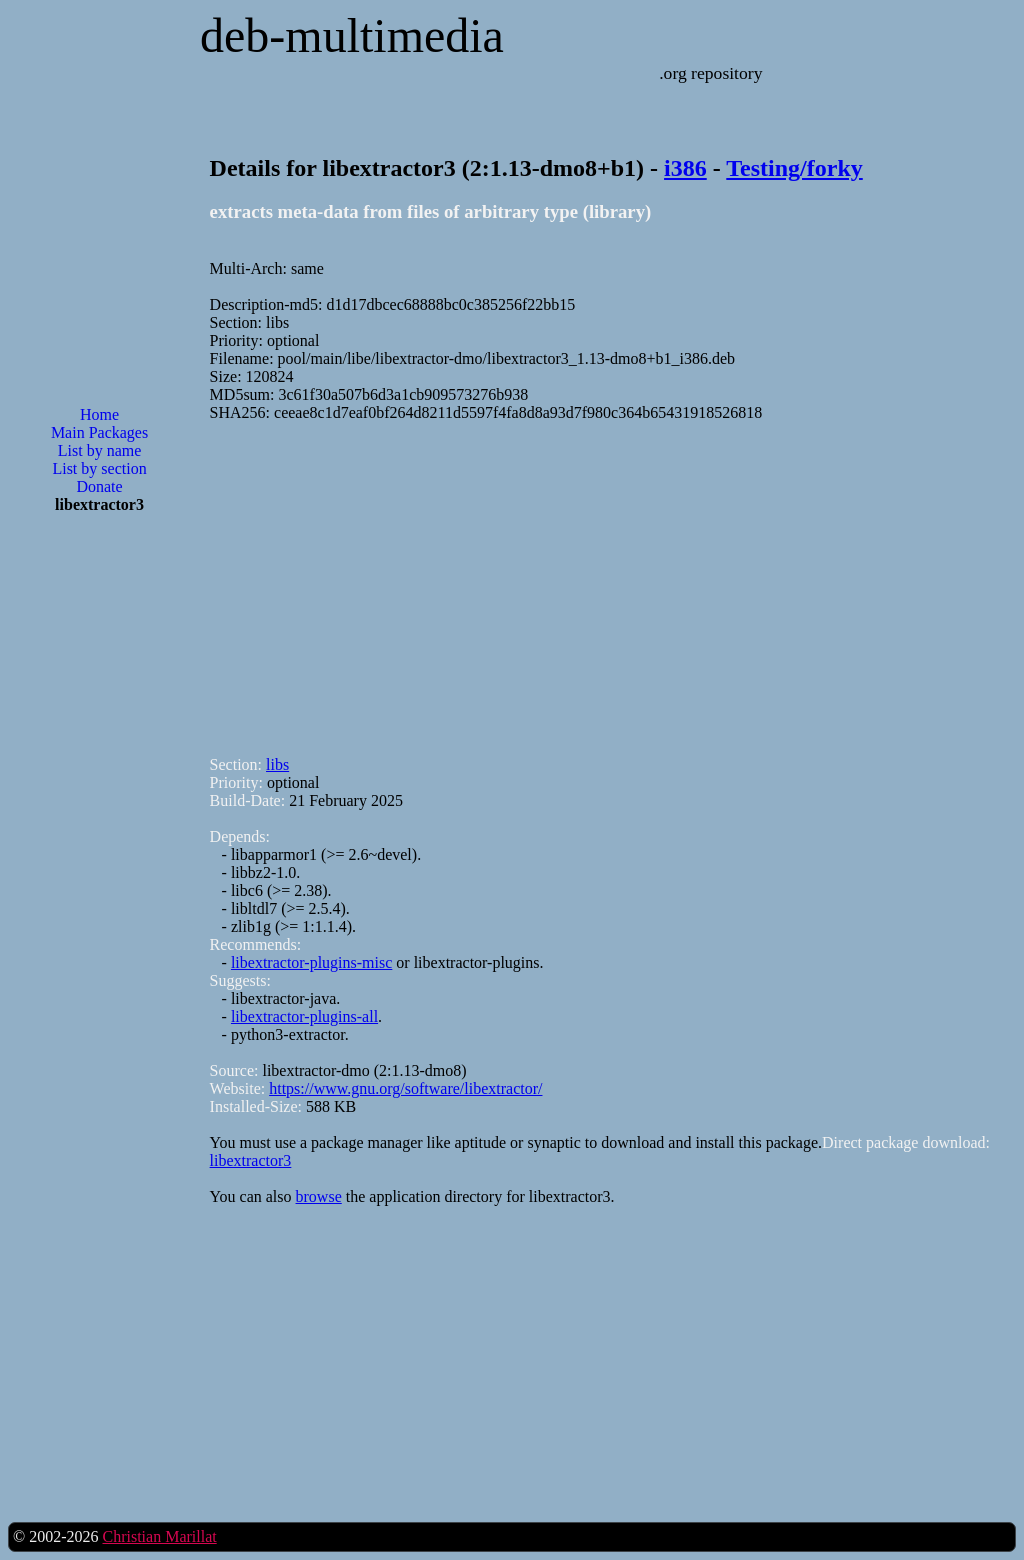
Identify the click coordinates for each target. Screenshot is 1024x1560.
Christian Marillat (159, 1536)
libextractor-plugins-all (304, 1016)
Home (99, 414)
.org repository (710, 73)
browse (319, 1196)
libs (277, 764)
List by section (99, 468)
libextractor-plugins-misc (311, 962)
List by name (100, 450)
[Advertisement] (100, 850)
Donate (99, 486)
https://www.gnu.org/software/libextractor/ (405, 1088)
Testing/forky (794, 168)
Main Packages (99, 432)
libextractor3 (251, 1160)
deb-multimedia (352, 35)
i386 (685, 168)
